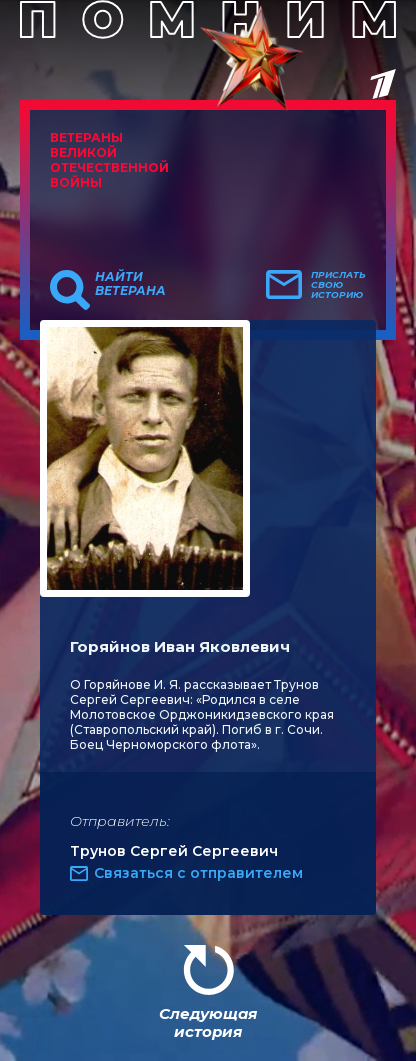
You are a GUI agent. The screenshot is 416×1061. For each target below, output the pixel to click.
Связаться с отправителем (198, 873)
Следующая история (208, 1022)
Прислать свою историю (338, 285)
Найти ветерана (130, 284)
